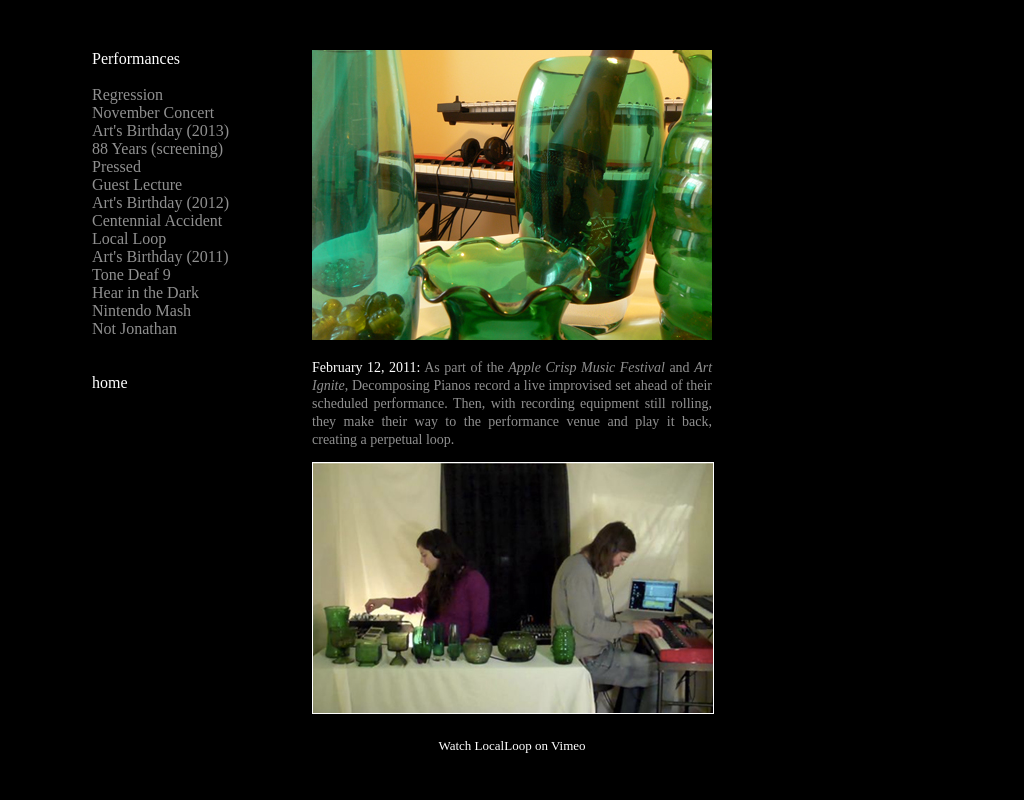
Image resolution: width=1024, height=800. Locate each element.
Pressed (116, 166)
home (110, 382)
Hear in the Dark (145, 292)
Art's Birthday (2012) (160, 202)
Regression (127, 94)
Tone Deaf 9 (131, 274)
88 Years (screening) (157, 148)
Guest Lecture (137, 184)
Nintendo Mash (141, 310)
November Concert (153, 112)
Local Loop (129, 238)
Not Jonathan (134, 328)
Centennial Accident (157, 220)
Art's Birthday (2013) (160, 130)
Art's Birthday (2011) (160, 256)
